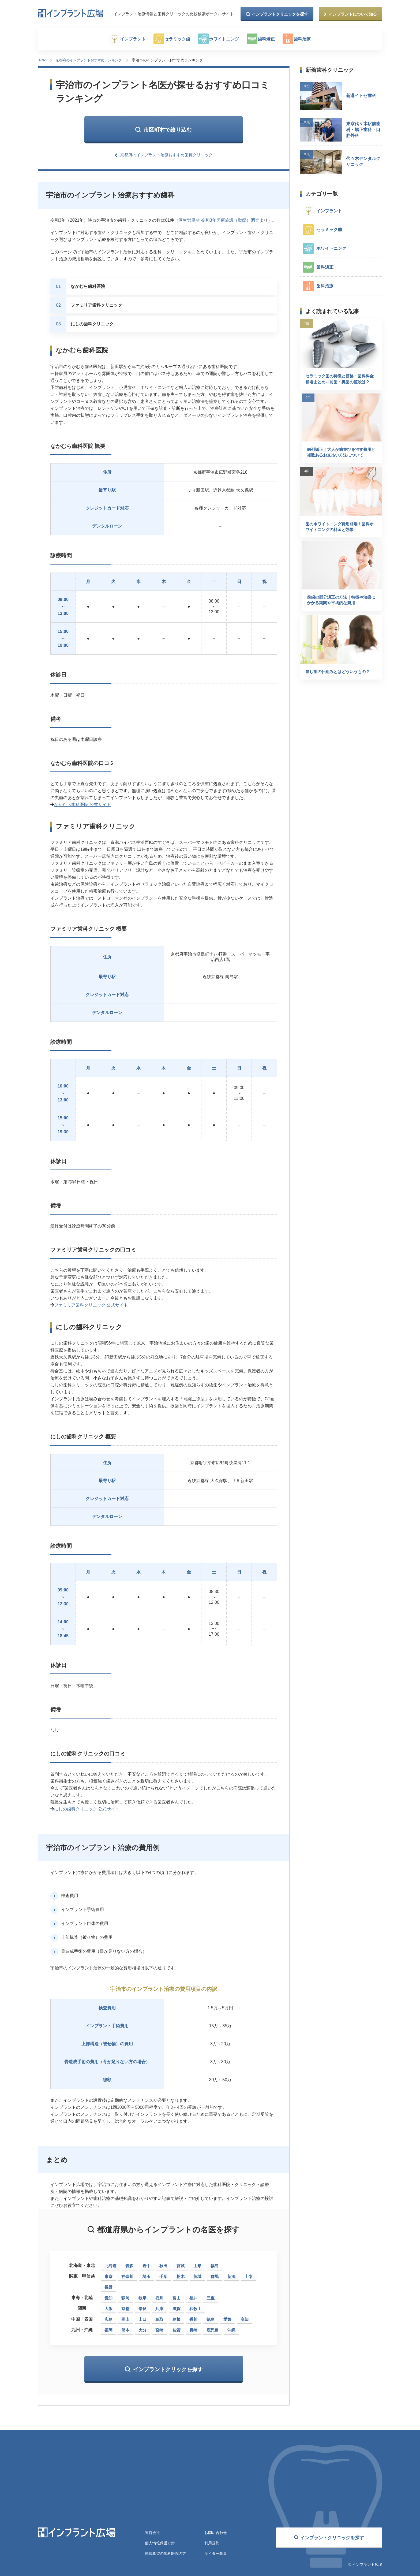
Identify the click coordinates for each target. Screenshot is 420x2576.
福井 (193, 2296)
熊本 (125, 2328)
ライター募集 (215, 2553)
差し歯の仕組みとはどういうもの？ (340, 686)
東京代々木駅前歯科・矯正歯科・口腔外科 (363, 129)
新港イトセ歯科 (361, 94)
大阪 (108, 2307)
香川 (193, 2318)
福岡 (108, 2328)
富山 (176, 2296)
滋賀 (176, 2307)
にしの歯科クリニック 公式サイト (86, 1808)
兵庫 (159, 2307)
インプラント (126, 38)
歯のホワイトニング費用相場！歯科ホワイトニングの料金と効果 (340, 537)
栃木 (181, 2275)
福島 (215, 2264)
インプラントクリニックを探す (280, 14)
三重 (211, 2296)
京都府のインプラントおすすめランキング (90, 60)
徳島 (211, 2318)
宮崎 (159, 2328)
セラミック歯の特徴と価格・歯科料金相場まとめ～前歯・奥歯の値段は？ (340, 381)
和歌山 (195, 2307)
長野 (108, 2286)
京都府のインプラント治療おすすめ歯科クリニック (167, 154)
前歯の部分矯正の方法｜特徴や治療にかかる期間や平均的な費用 (340, 613)
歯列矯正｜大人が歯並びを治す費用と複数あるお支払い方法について (340, 461)
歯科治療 (314, 38)
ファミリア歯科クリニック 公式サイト (91, 1304)
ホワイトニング (227, 38)
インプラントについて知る (353, 14)
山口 (142, 2318)
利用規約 (211, 2542)
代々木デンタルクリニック (363, 161)
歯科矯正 (273, 38)
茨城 (197, 2275)
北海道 (110, 2264)
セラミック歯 (175, 38)
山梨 (249, 2275)
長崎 (193, 2328)
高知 (245, 2318)
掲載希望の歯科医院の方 (165, 2553)
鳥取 (159, 2318)
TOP (42, 60)
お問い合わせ (215, 2531)
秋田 (163, 2264)
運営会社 (152, 2531)
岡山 (125, 2318)
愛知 (108, 2296)
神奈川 (127, 2275)
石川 (159, 2296)
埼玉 (146, 2275)
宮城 (181, 2264)
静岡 (125, 2296)
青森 (129, 2264)
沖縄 (231, 2328)
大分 (142, 2328)
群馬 (215, 2275)
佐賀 (176, 2328)
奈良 (142, 2307)
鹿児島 (213, 2328)
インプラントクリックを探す (168, 2368)
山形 (197, 2264)
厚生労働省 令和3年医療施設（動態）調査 (218, 219)
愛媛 (227, 2318)
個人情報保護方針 (160, 2542)
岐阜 (142, 2296)
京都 (125, 2307)
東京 (108, 2275)
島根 (176, 2318)
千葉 (163, 2275)
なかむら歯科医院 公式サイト (82, 803)
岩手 (146, 2264)
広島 (108, 2318)
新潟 (231, 2275)
